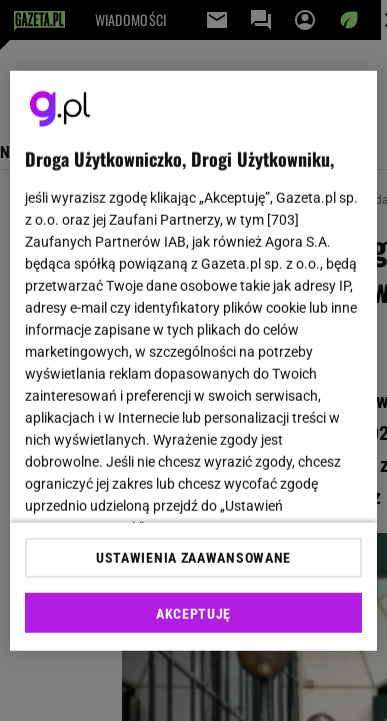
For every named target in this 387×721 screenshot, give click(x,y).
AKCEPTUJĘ (193, 614)
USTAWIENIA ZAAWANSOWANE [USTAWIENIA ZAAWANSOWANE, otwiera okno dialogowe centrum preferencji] (193, 558)
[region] (194, 360)
